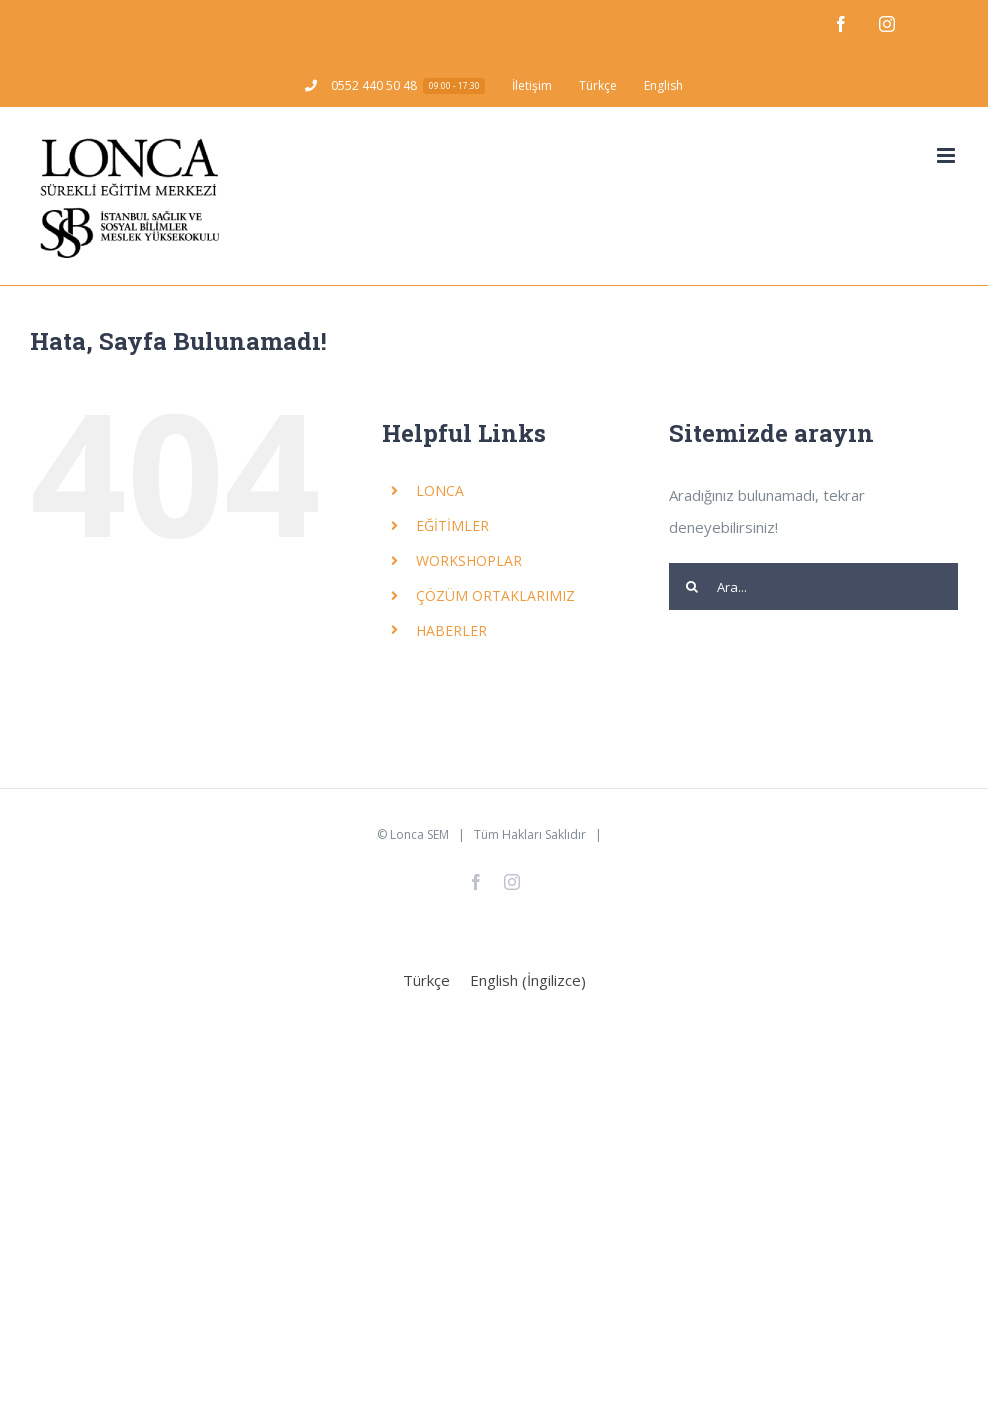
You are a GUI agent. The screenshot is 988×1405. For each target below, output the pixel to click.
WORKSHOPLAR (469, 560)
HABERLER (451, 630)
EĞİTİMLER (452, 525)
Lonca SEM (419, 834)
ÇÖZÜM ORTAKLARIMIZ (495, 595)
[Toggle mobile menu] (947, 155)
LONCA (440, 490)
